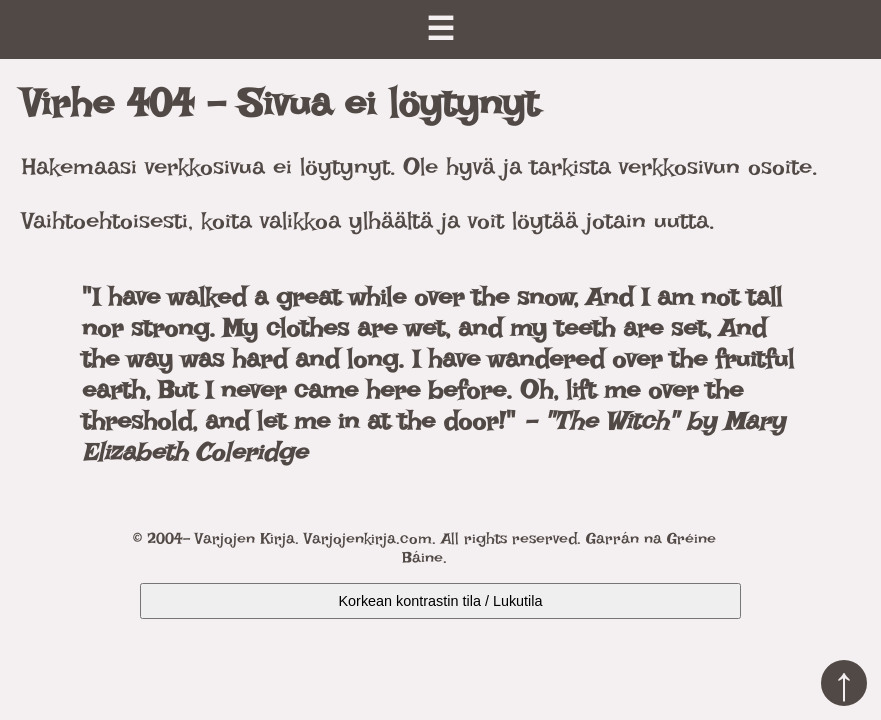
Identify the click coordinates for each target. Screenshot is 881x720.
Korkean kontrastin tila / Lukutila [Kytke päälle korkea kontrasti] (441, 601)
